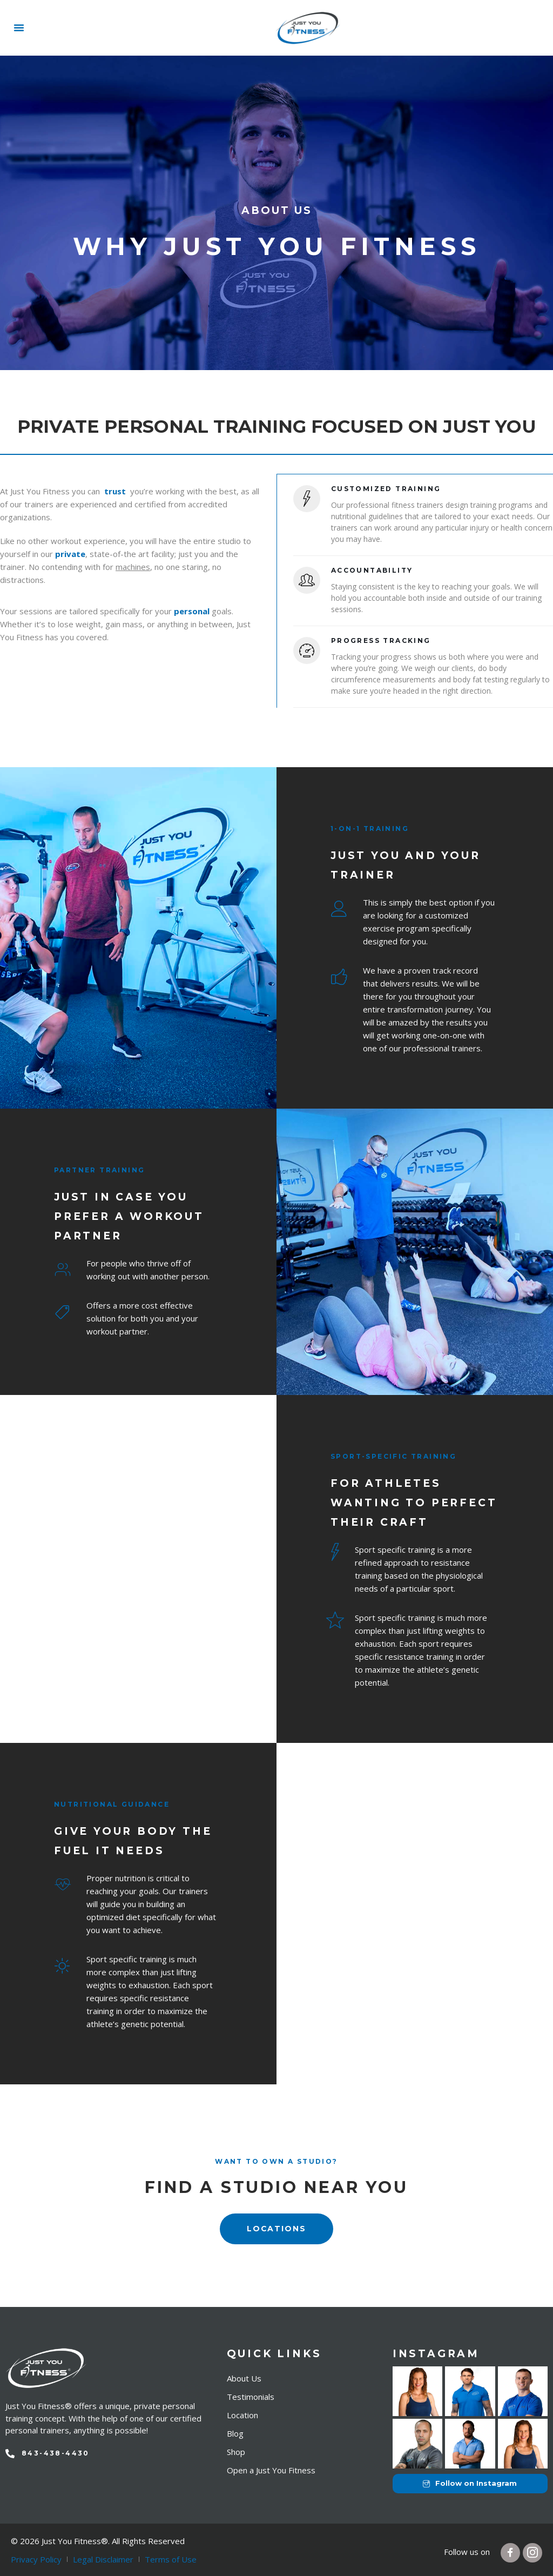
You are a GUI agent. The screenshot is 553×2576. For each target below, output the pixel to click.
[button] (19, 27)
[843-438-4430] (10, 2453)
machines (133, 566)
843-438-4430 (56, 2452)
